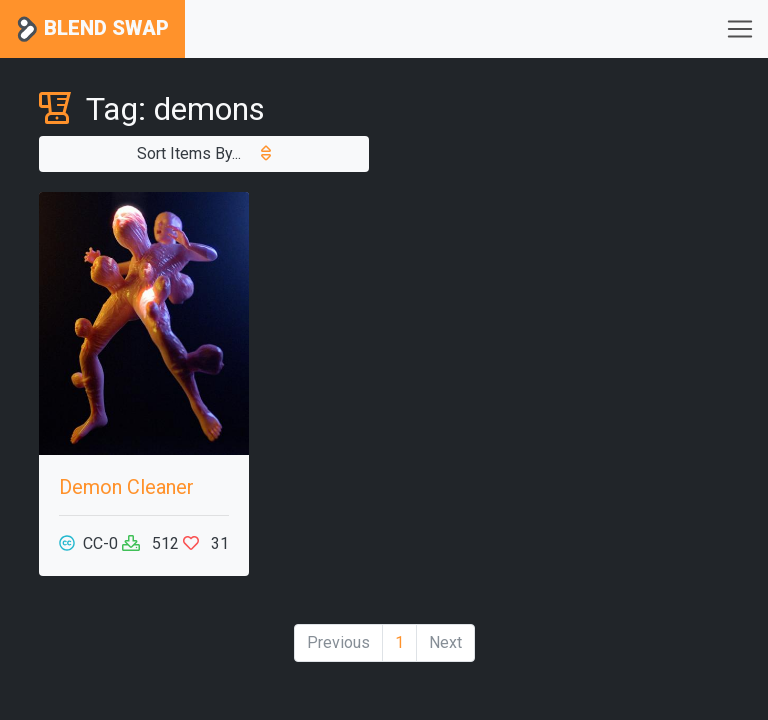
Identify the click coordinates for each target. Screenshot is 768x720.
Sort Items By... (204, 153)
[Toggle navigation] (740, 29)
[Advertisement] (624, 292)
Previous (338, 642)
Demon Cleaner (126, 487)
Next (445, 642)
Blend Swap (92, 29)
